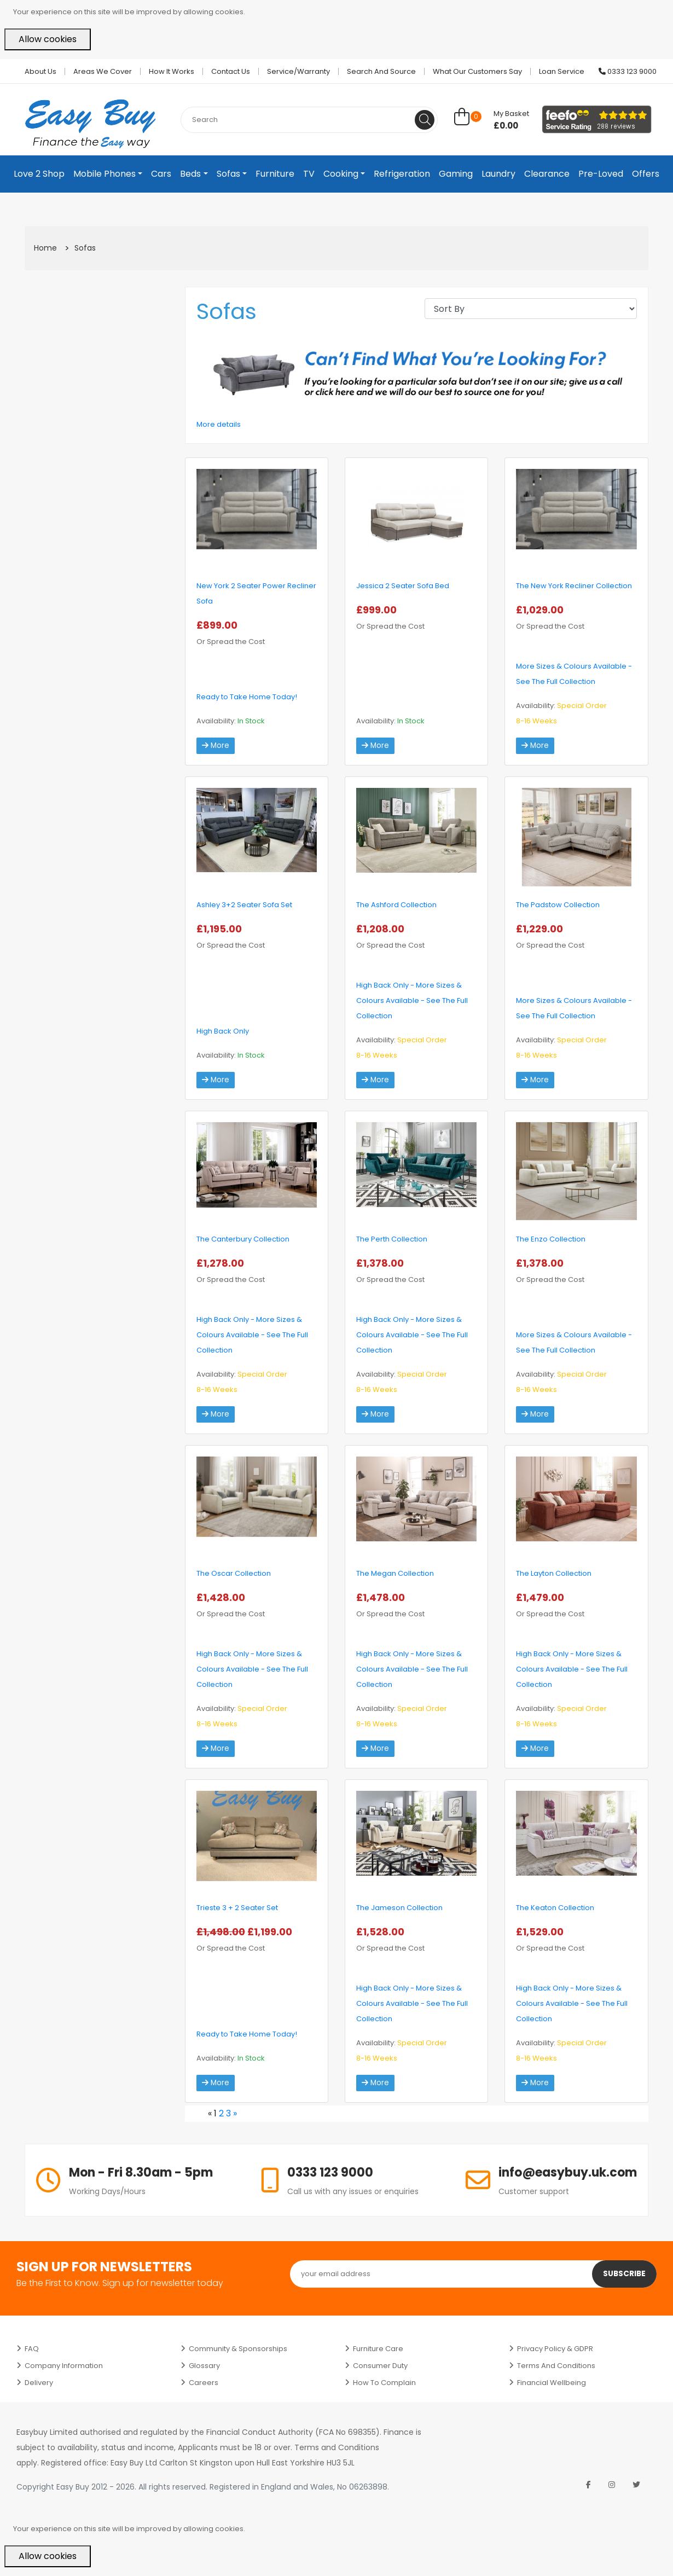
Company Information (64, 2365)
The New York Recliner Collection (574, 586)
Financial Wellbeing (551, 2382)
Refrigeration (402, 173)
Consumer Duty (380, 2365)
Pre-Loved (600, 173)
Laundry (498, 173)
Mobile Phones (104, 173)
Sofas (228, 173)
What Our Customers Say (477, 71)
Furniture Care (378, 2348)
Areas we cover (102, 71)
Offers (645, 173)
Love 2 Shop (39, 173)
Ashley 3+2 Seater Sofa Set (244, 905)
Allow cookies (48, 39)
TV (309, 173)
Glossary (204, 2365)
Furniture (275, 173)
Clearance (547, 173)
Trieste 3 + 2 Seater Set (237, 1907)
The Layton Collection (553, 1573)
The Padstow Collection (558, 905)
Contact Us (230, 71)
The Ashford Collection (396, 905)
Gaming (456, 173)
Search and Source (381, 71)
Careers (203, 2382)
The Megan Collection (395, 1573)
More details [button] (218, 424)
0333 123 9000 (628, 71)
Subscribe (624, 2273)
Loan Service (561, 71)
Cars (161, 173)
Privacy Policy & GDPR (555, 2348)
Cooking (340, 173)
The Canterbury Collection (242, 1239)
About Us (40, 71)
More (216, 745)
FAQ (32, 2348)
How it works (171, 71)
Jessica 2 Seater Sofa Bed (402, 586)
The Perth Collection (391, 1239)
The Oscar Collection (233, 1573)
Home (45, 247)
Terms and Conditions (556, 2365)
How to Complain (384, 2382)
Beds (190, 173)
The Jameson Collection (399, 1907)
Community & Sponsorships (238, 2348)
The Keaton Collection (555, 1907)
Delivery (39, 2382)
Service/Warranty (298, 71)
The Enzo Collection (550, 1239)
